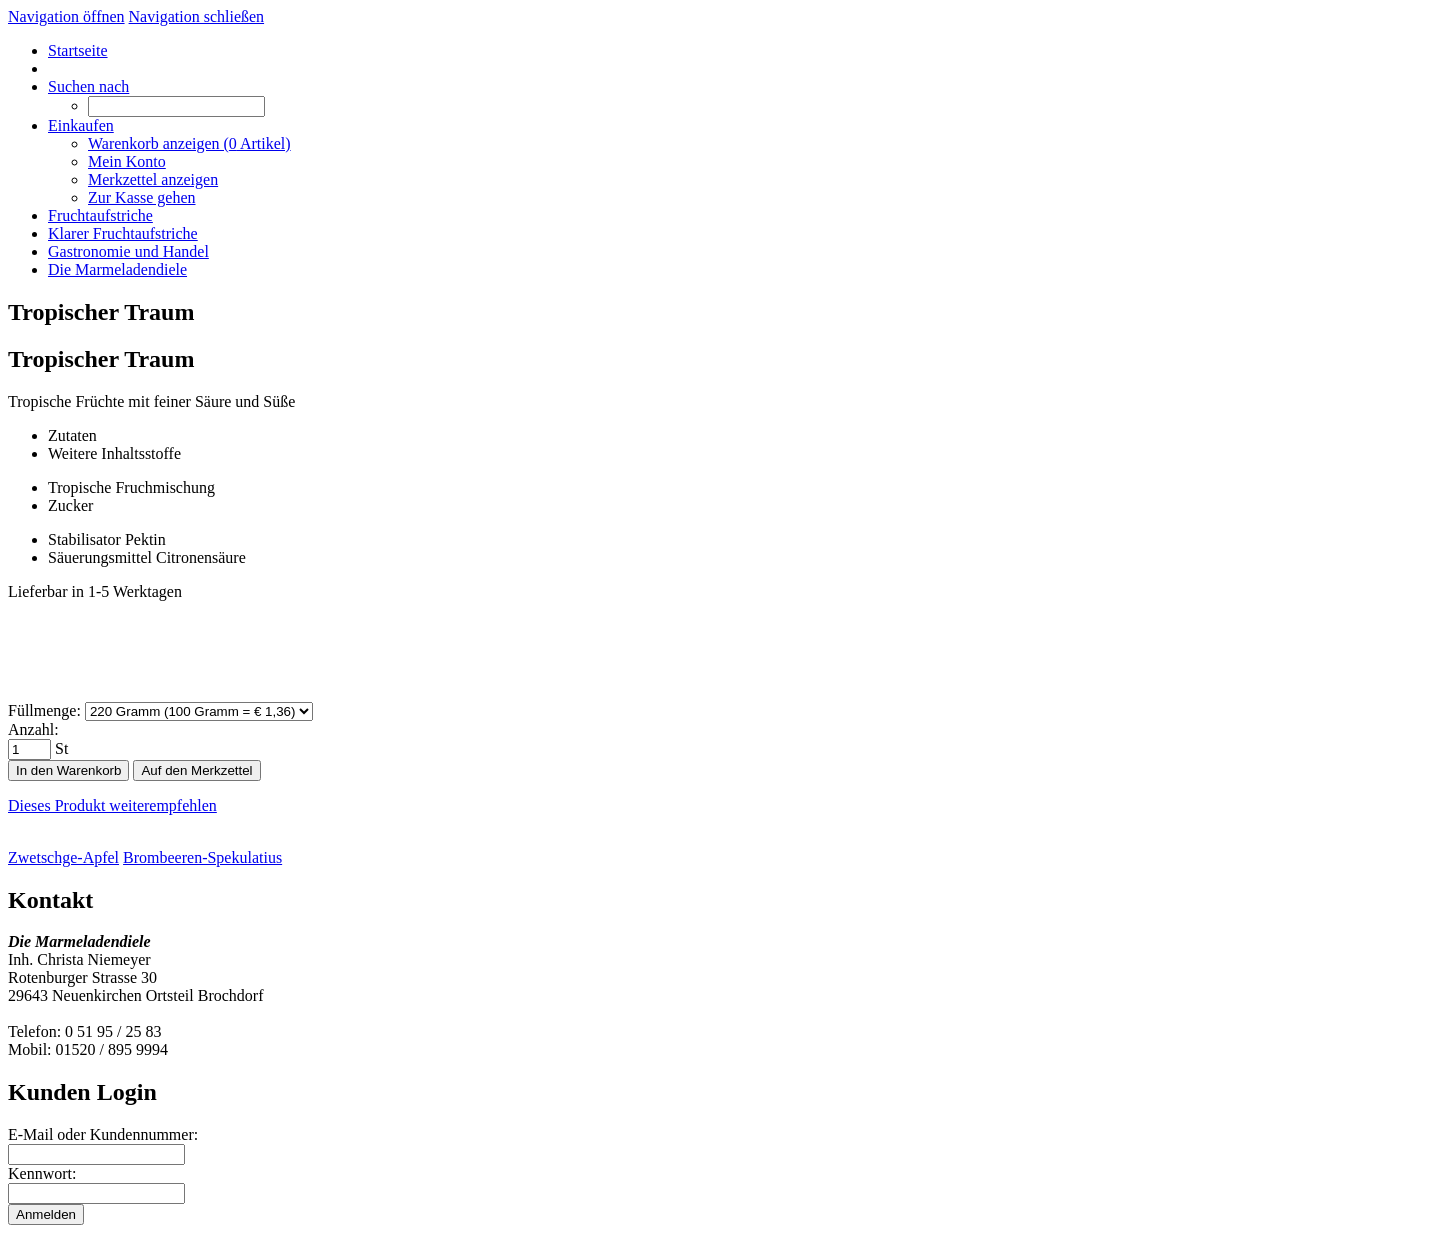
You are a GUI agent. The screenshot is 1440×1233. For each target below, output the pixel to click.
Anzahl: (33, 729)
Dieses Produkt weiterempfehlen (112, 805)
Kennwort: (42, 1173)
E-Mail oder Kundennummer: (103, 1134)
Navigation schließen (197, 16)
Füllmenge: (44, 710)
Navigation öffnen (66, 16)
